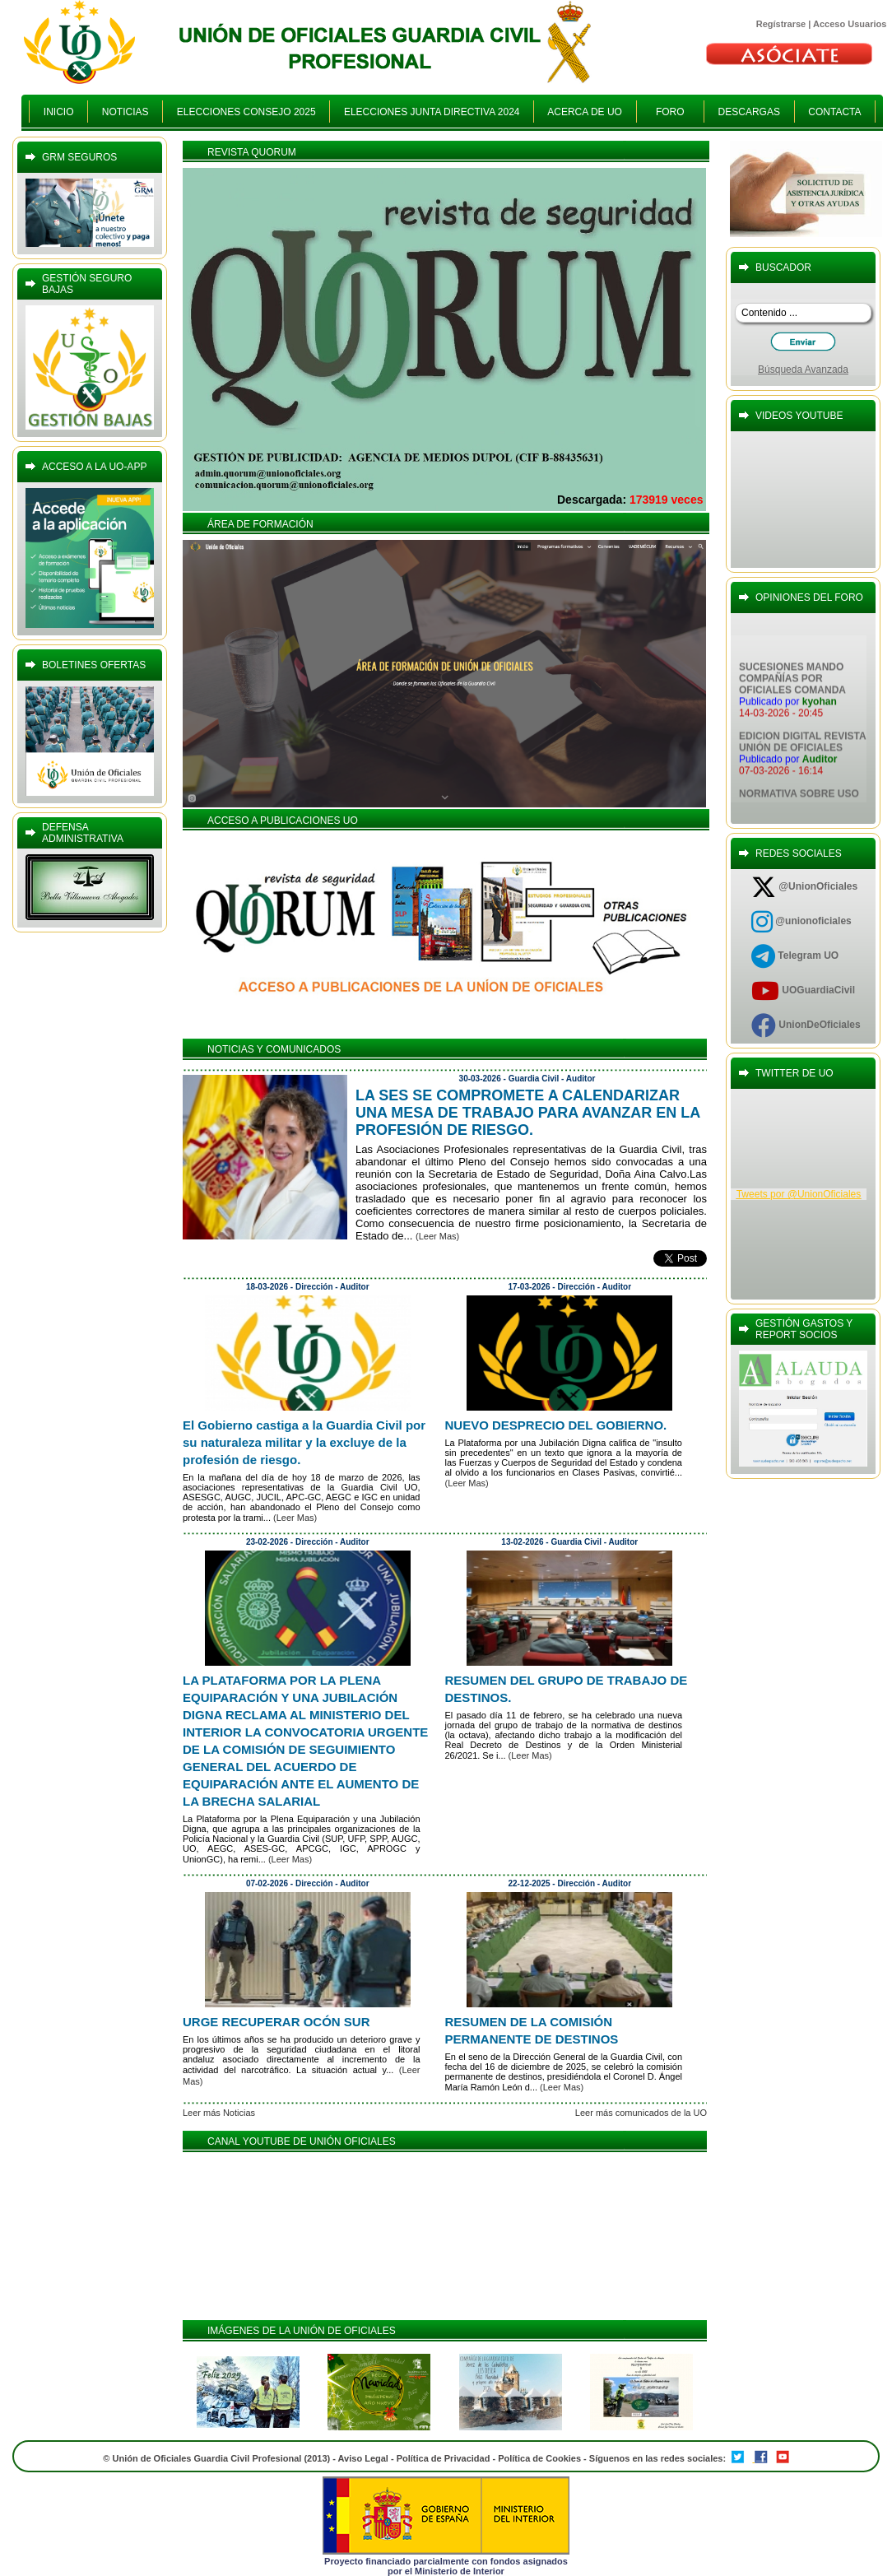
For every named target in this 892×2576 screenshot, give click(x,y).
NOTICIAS (125, 112)
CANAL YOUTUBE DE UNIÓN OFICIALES (301, 2141)
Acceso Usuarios (849, 24)
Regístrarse (781, 24)
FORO (670, 112)
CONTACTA (834, 112)
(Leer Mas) (437, 1236)
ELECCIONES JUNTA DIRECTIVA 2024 (431, 112)
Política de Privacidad (443, 2458)
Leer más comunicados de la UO (641, 2113)
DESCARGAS (749, 112)
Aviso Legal (363, 2458)
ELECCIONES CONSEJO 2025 (246, 112)
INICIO (58, 112)
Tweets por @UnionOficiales (799, 1194)
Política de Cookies (540, 2458)
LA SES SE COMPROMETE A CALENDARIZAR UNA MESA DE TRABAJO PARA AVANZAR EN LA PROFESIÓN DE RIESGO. (527, 1112)
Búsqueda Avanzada (803, 369)
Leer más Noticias (219, 2113)
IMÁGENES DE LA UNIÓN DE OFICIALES (301, 2331)
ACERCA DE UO (584, 112)
